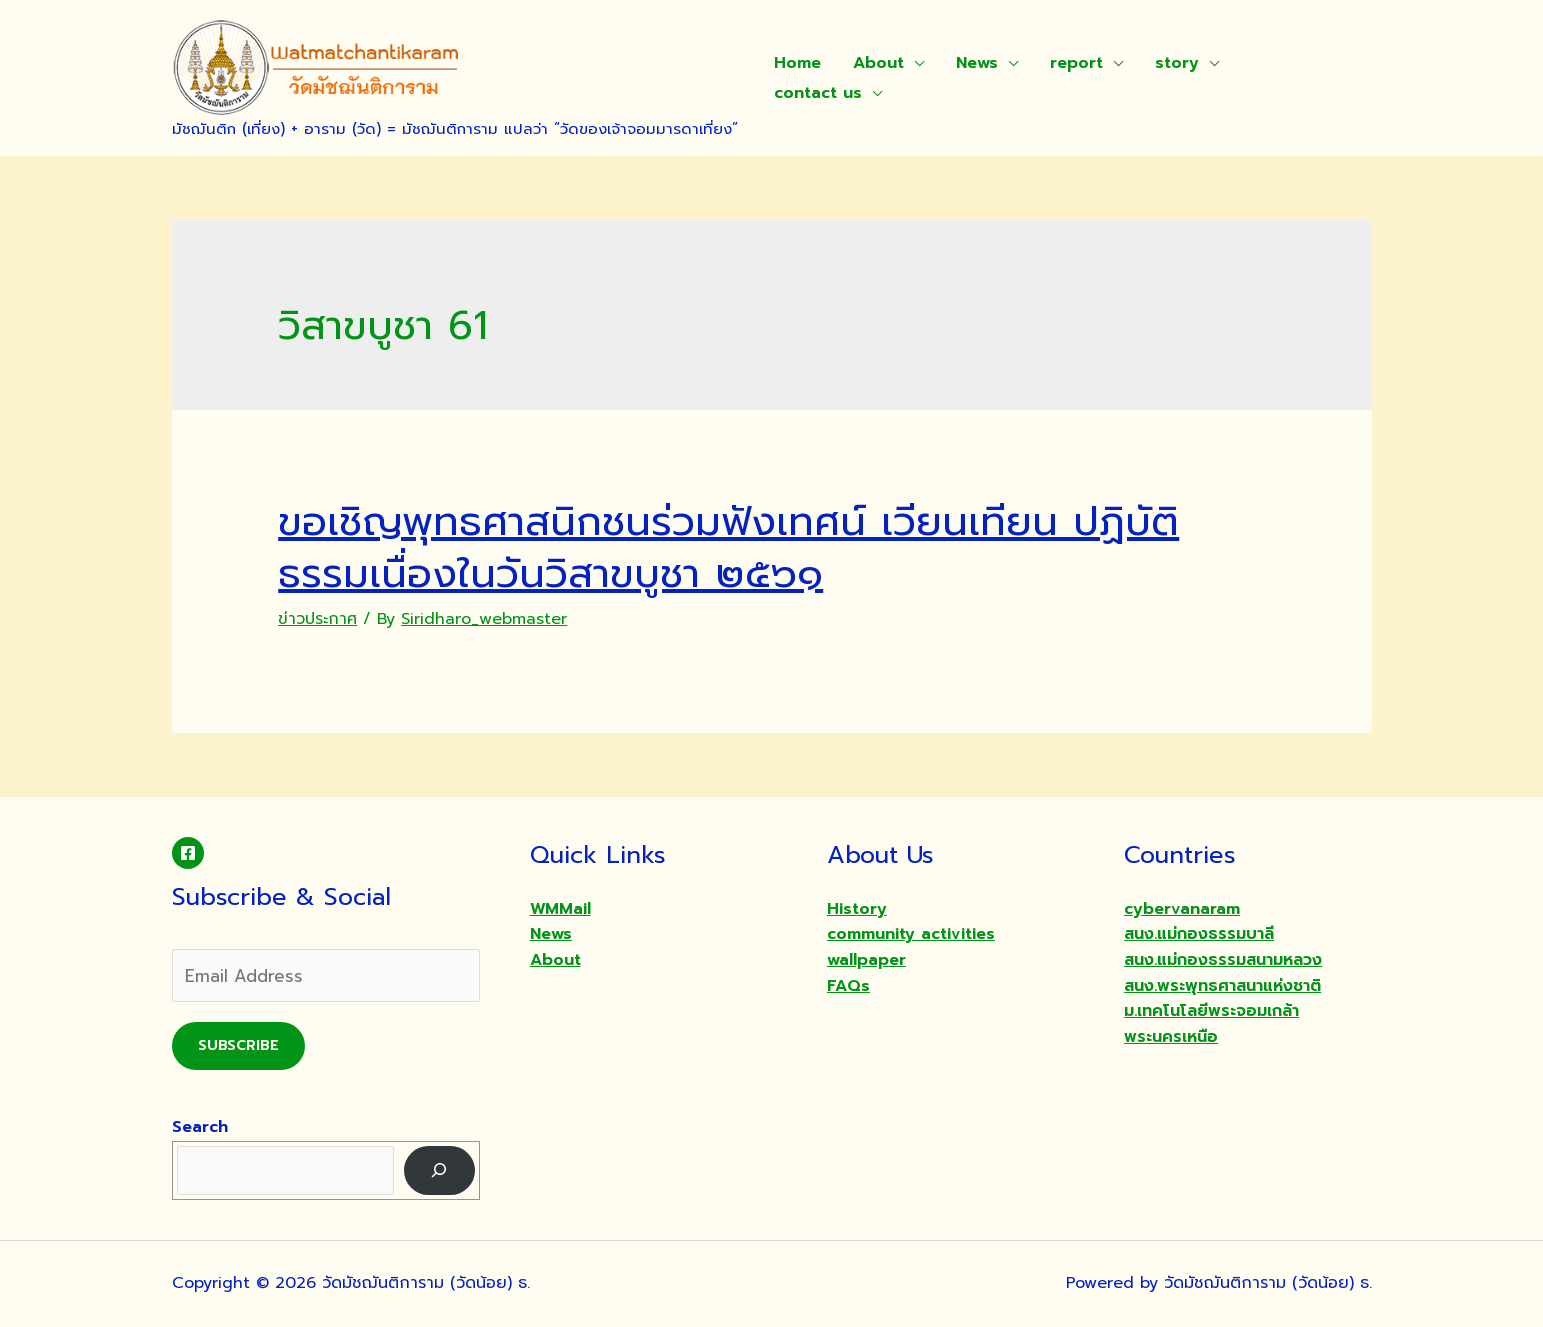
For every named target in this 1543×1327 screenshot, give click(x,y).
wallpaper (866, 960)
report (1076, 63)
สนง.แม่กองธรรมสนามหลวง (1223, 960)
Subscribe (238, 1045)
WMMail (560, 909)
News (977, 63)
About (878, 63)
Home (797, 63)
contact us (818, 93)
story (1177, 63)
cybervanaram (1182, 909)
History (857, 909)
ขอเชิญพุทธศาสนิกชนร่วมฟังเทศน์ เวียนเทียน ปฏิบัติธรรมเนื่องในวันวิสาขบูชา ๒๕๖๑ (728, 547)
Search (200, 1127)
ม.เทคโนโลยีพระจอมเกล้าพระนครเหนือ (1211, 1024)
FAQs (848, 986)
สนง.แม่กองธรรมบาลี (1199, 934)
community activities (911, 934)
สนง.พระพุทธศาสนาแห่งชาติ (1222, 986)
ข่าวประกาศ (317, 619)
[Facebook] (188, 853)
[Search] (439, 1170)
